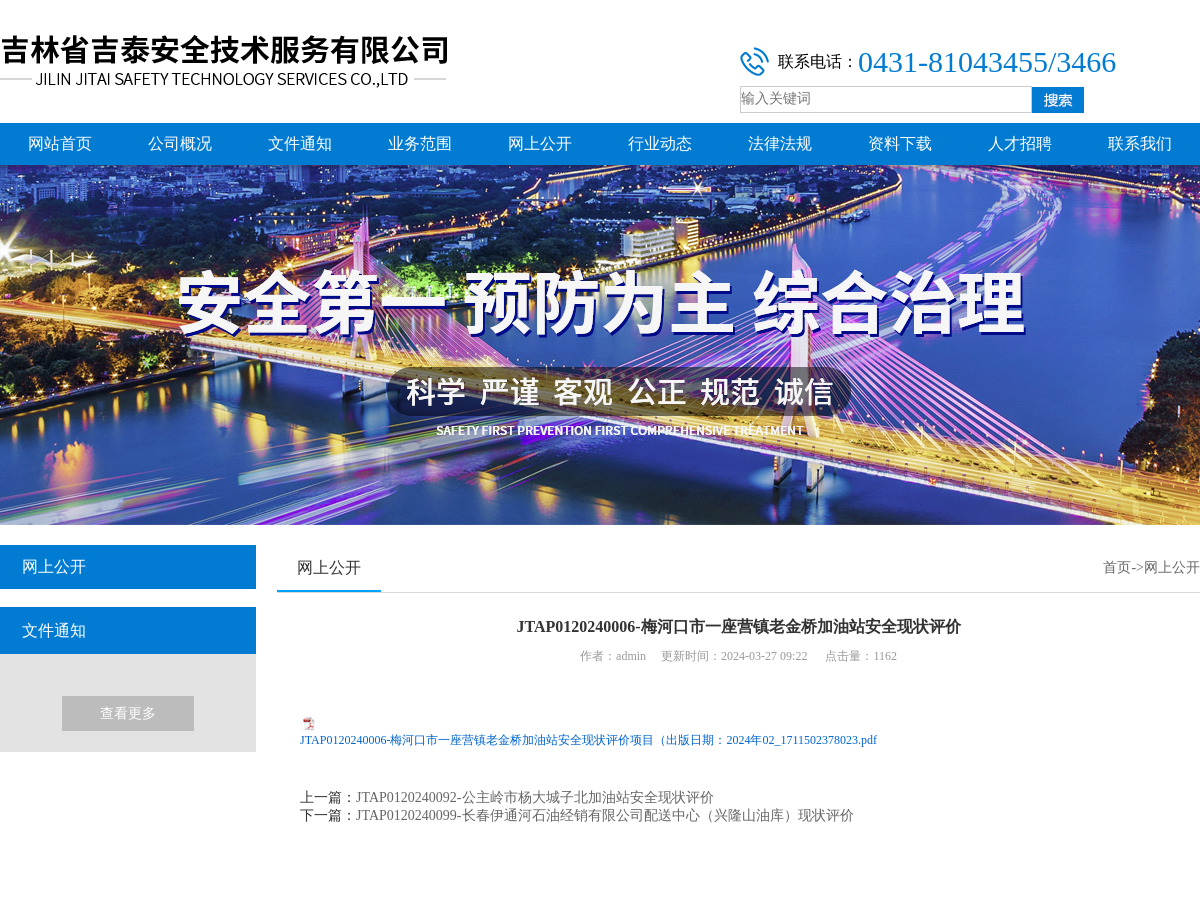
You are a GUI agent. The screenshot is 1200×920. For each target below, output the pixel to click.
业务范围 (420, 143)
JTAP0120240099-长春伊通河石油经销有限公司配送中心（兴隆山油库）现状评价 (604, 815)
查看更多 (128, 713)
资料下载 (900, 143)
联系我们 (1140, 143)
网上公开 (540, 143)
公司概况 (180, 143)
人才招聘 (1020, 143)
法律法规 (780, 143)
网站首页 (60, 143)
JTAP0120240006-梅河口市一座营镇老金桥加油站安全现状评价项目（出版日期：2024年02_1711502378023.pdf (588, 740)
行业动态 (660, 143)
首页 (1117, 567)
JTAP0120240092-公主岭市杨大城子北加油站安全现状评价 (534, 797)
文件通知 (300, 143)
